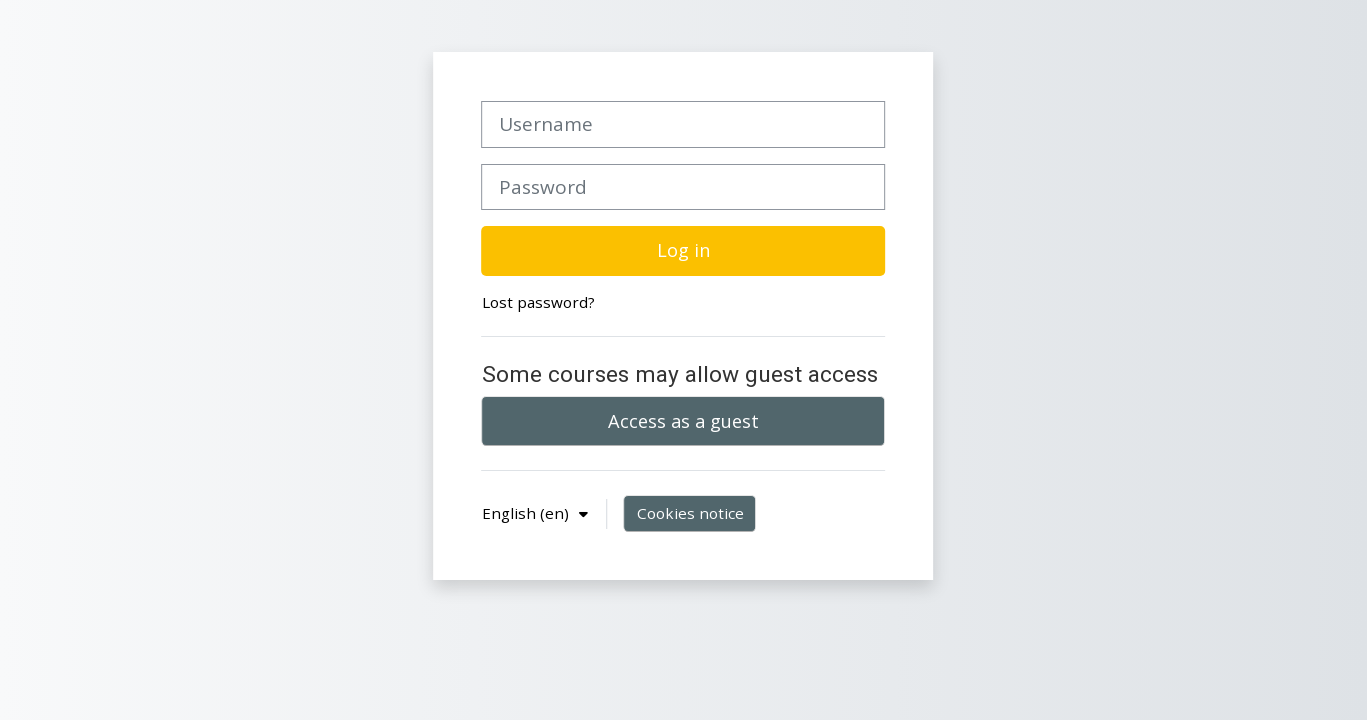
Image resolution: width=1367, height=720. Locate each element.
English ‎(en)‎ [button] (527, 513)
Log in (683, 250)
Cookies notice (690, 513)
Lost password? (538, 302)
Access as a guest (683, 421)
